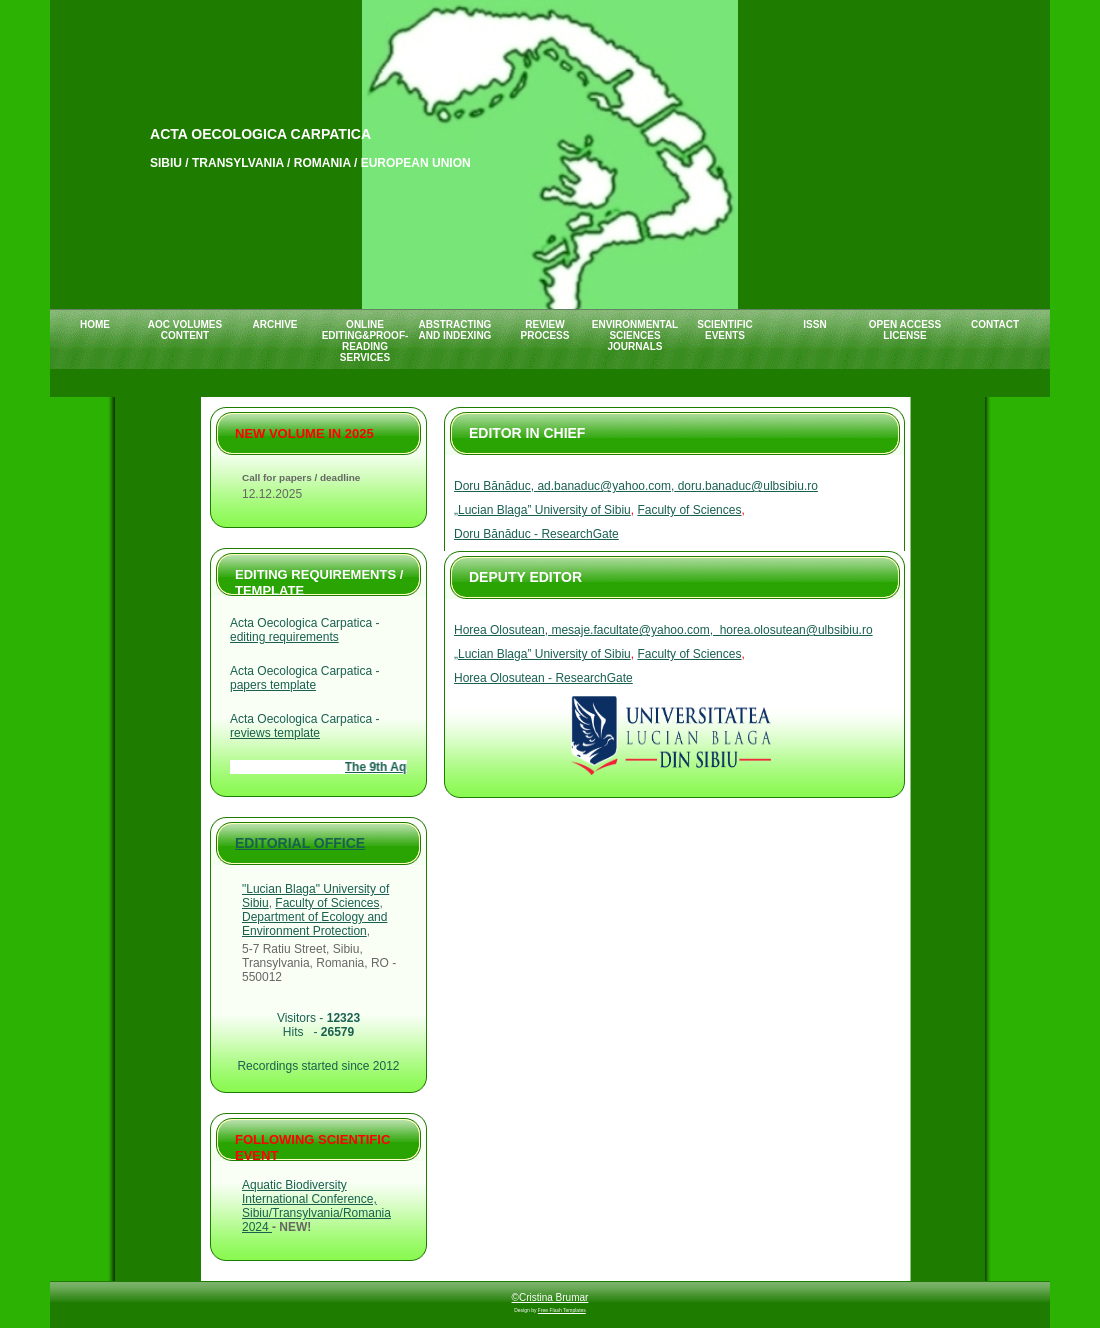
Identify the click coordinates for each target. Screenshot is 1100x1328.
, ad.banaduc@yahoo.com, (603, 486)
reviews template (275, 733)
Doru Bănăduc (492, 486)
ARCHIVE (274, 324)
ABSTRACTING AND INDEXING (455, 330)
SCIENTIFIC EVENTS (725, 330)
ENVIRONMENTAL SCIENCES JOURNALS (635, 335)
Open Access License (905, 330)
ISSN (814, 324)
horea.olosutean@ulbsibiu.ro (793, 630)
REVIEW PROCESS (545, 330)
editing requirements (284, 637)
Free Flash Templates (562, 1310)
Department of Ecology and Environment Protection (314, 924)
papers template (273, 685)
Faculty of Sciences (689, 510)
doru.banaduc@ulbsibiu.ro (746, 486)
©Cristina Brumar (550, 1297)
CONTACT (995, 324)
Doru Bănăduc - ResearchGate (536, 534)
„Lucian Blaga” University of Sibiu (542, 510)
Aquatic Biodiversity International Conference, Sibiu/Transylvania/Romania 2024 (316, 1206)
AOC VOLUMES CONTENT (185, 330)
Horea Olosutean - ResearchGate (543, 678)
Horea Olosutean (499, 630)
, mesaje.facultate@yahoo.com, (629, 630)
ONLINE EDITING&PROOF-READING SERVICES (365, 341)
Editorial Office (300, 843)
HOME (95, 324)
